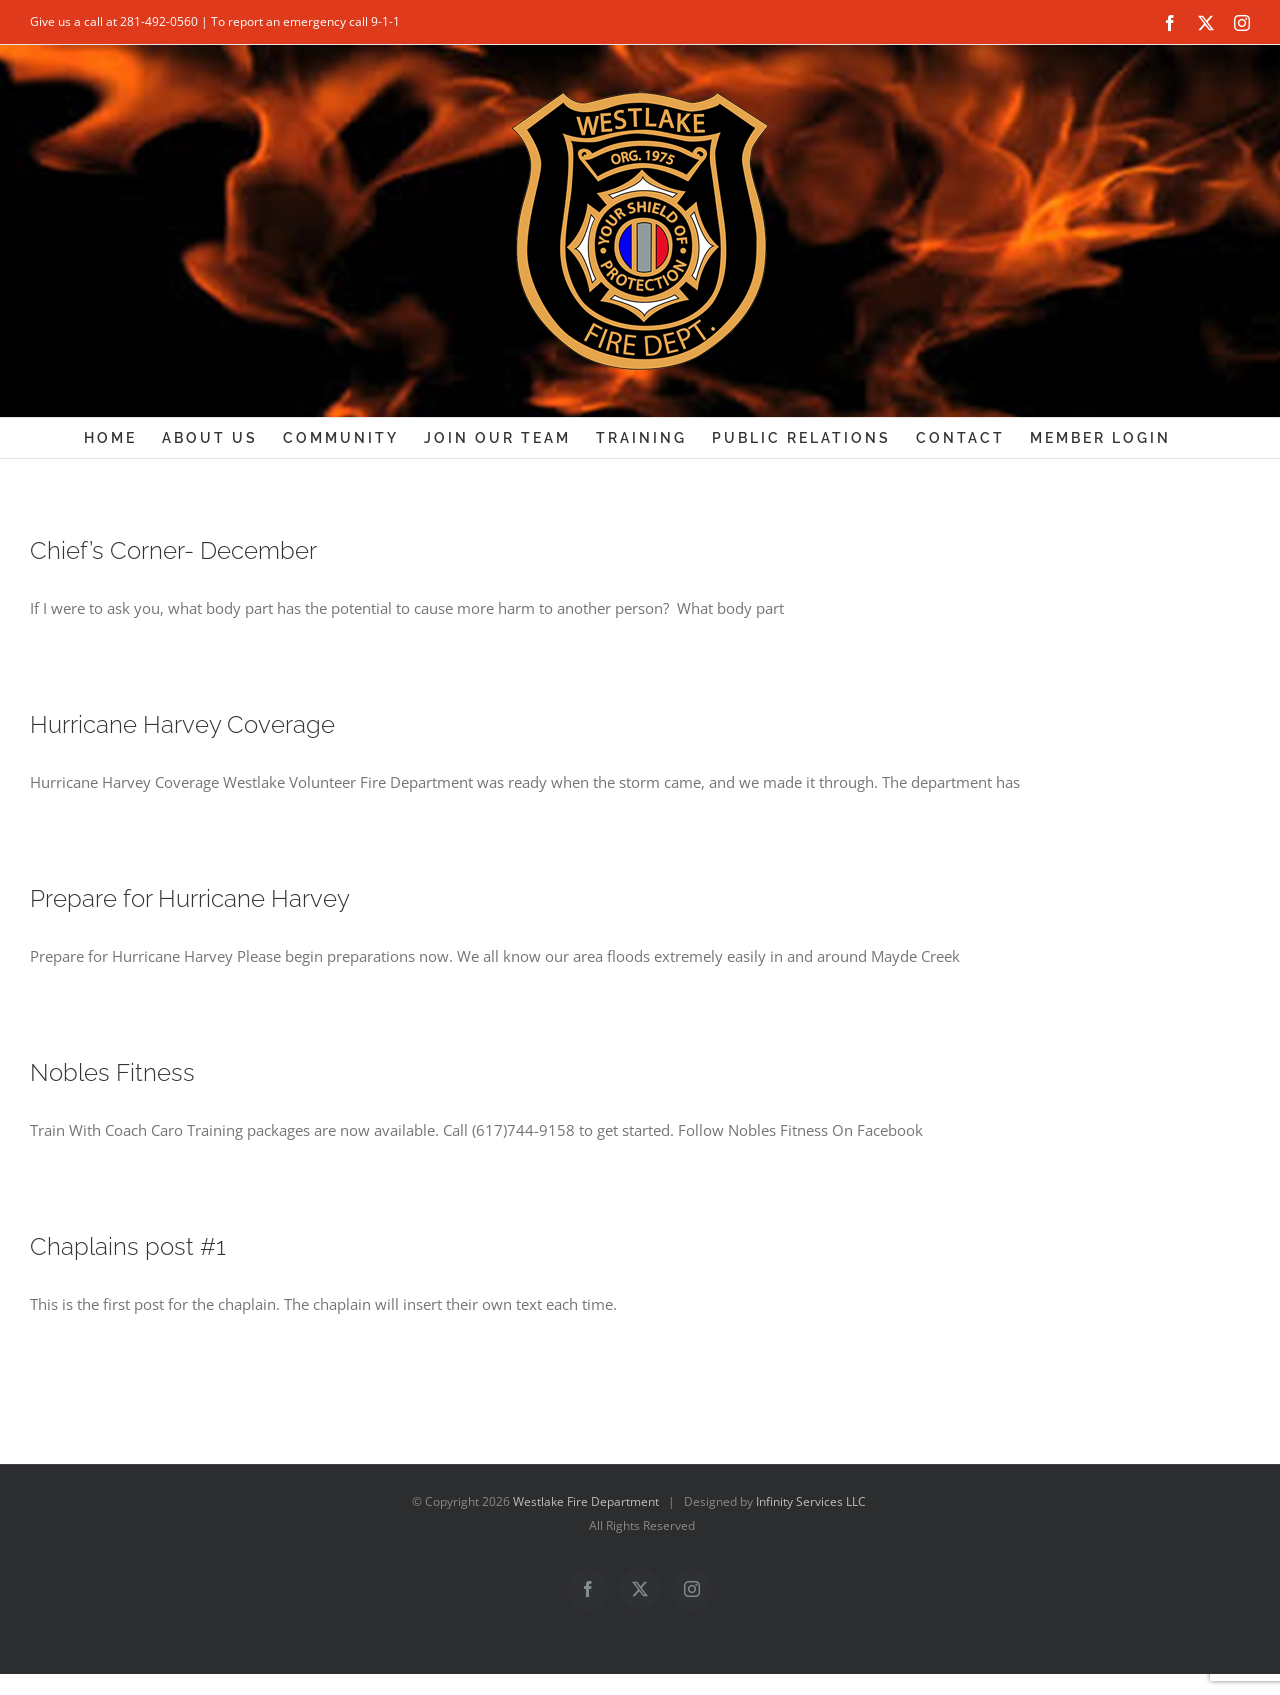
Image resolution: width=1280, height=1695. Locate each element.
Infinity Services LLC (811, 1501)
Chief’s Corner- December (173, 550)
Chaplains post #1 (128, 1246)
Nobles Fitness (112, 1072)
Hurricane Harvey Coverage (182, 724)
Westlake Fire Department (586, 1501)
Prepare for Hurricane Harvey (190, 898)
